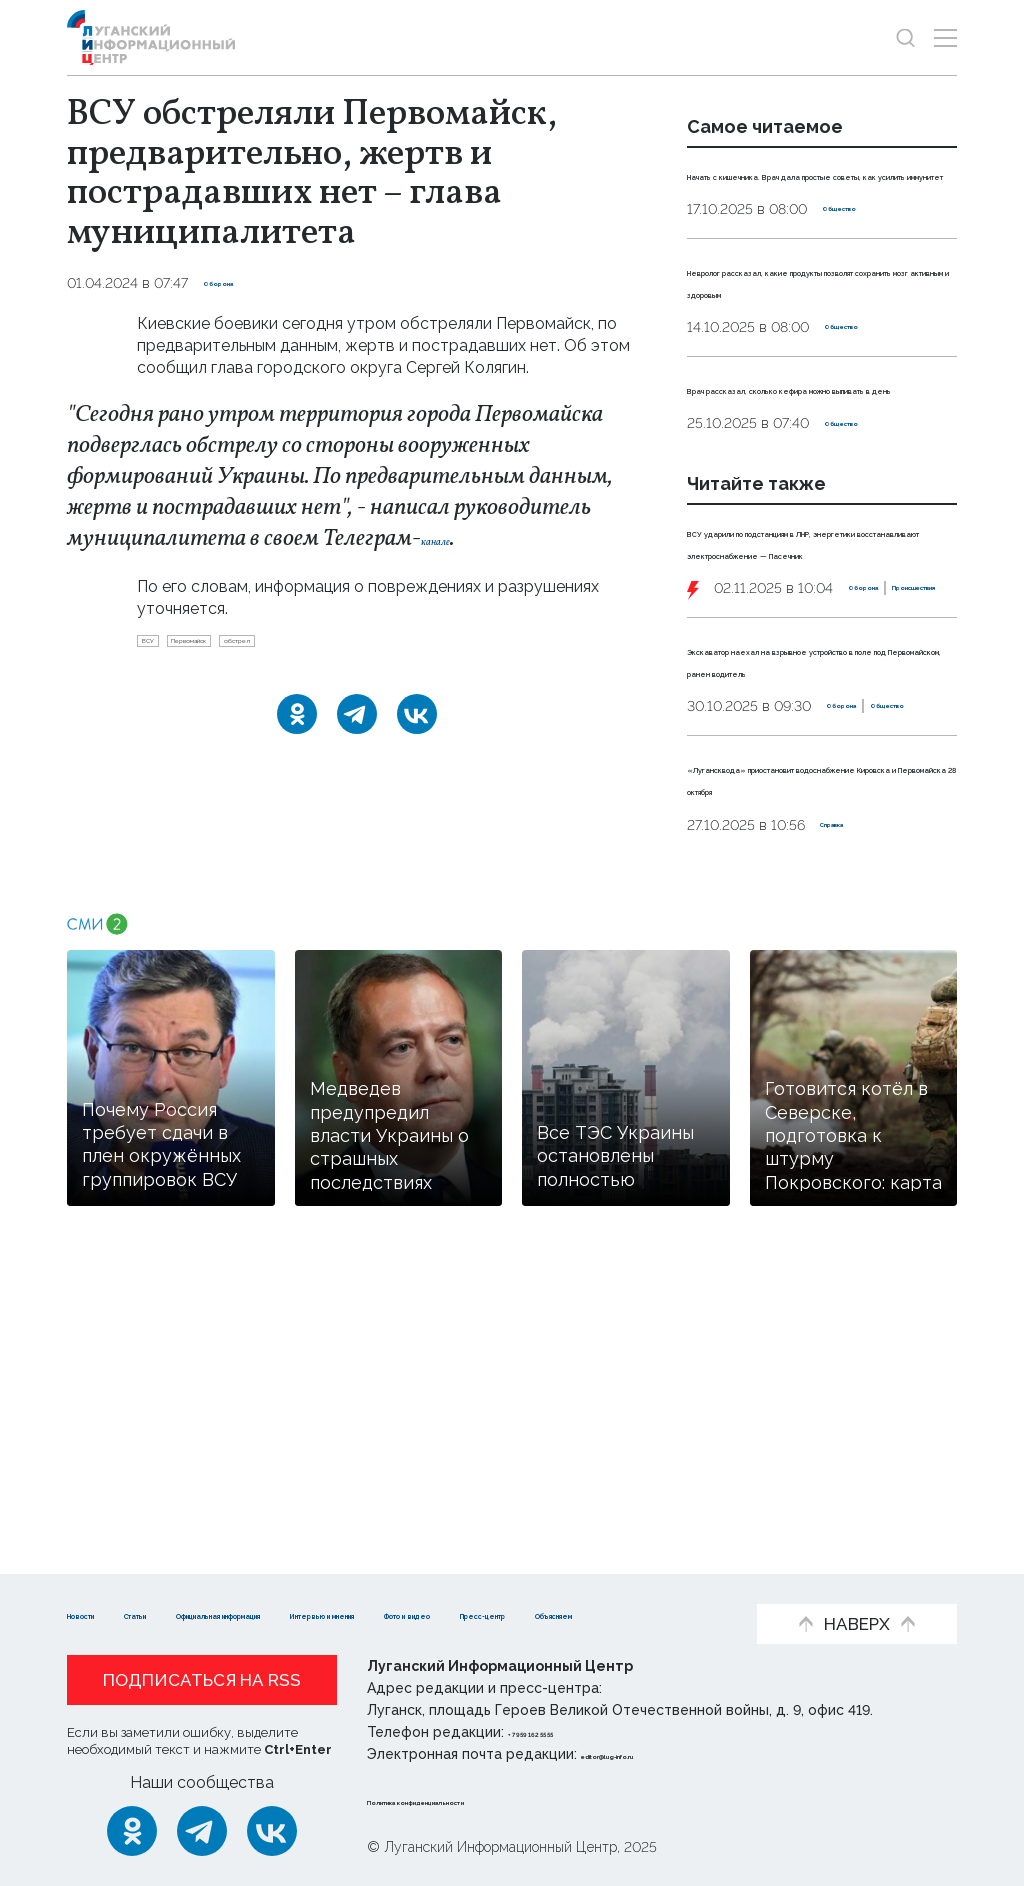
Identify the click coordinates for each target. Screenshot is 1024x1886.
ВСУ (161, 647)
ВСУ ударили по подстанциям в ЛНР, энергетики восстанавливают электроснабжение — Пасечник (820, 663)
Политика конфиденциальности (488, 1800)
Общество (860, 253)
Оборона (235, 283)
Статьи (197, 1583)
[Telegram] (357, 727)
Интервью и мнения (592, 1583)
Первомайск (245, 647)
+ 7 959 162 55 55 (564, 1732)
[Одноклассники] (297, 727)
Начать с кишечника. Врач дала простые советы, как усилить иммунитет (820, 196)
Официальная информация (368, 1583)
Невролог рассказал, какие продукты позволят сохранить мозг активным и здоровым (817, 336)
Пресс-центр (267, 1613)
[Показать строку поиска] (905, 37)
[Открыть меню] (945, 37)
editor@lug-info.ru (649, 1754)
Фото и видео (124, 1613)
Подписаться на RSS (202, 1680)
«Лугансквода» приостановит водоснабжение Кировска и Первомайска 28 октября (816, 1034)
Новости (102, 1583)
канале (454, 539)
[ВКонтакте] (417, 727)
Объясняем (401, 1613)
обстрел (344, 647)
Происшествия (847, 765)
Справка (851, 1091)
